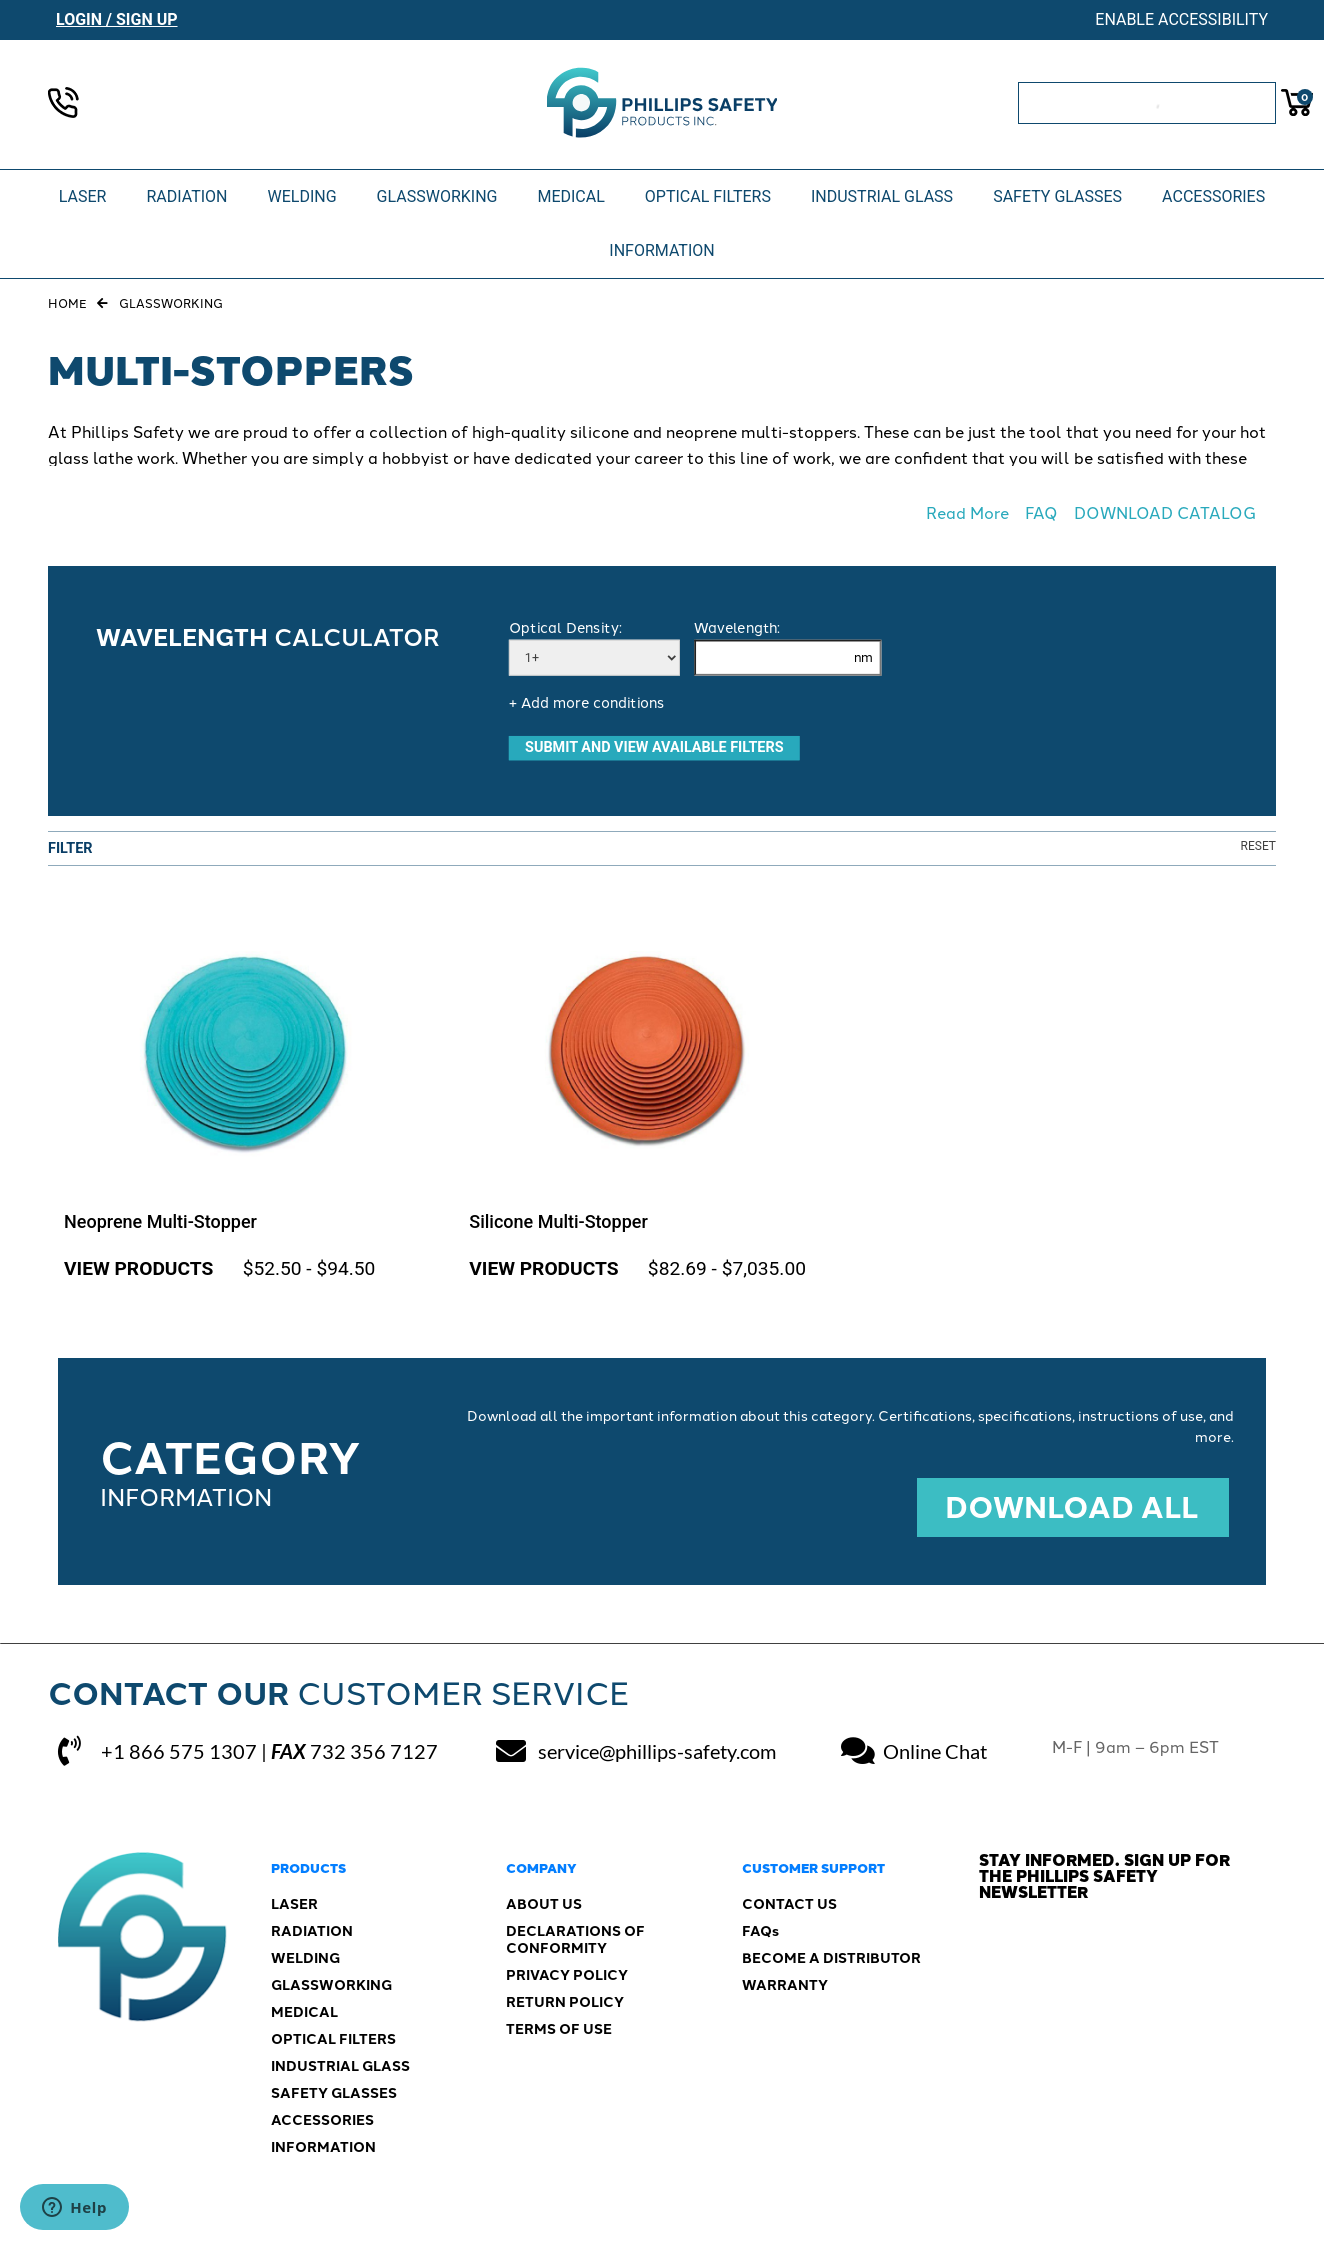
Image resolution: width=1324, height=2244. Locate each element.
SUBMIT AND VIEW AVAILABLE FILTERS (654, 747)
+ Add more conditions (587, 703)
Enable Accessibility (1181, 19)
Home (67, 304)
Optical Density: (565, 629)
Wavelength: (737, 629)
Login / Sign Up (117, 19)
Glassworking (171, 304)
